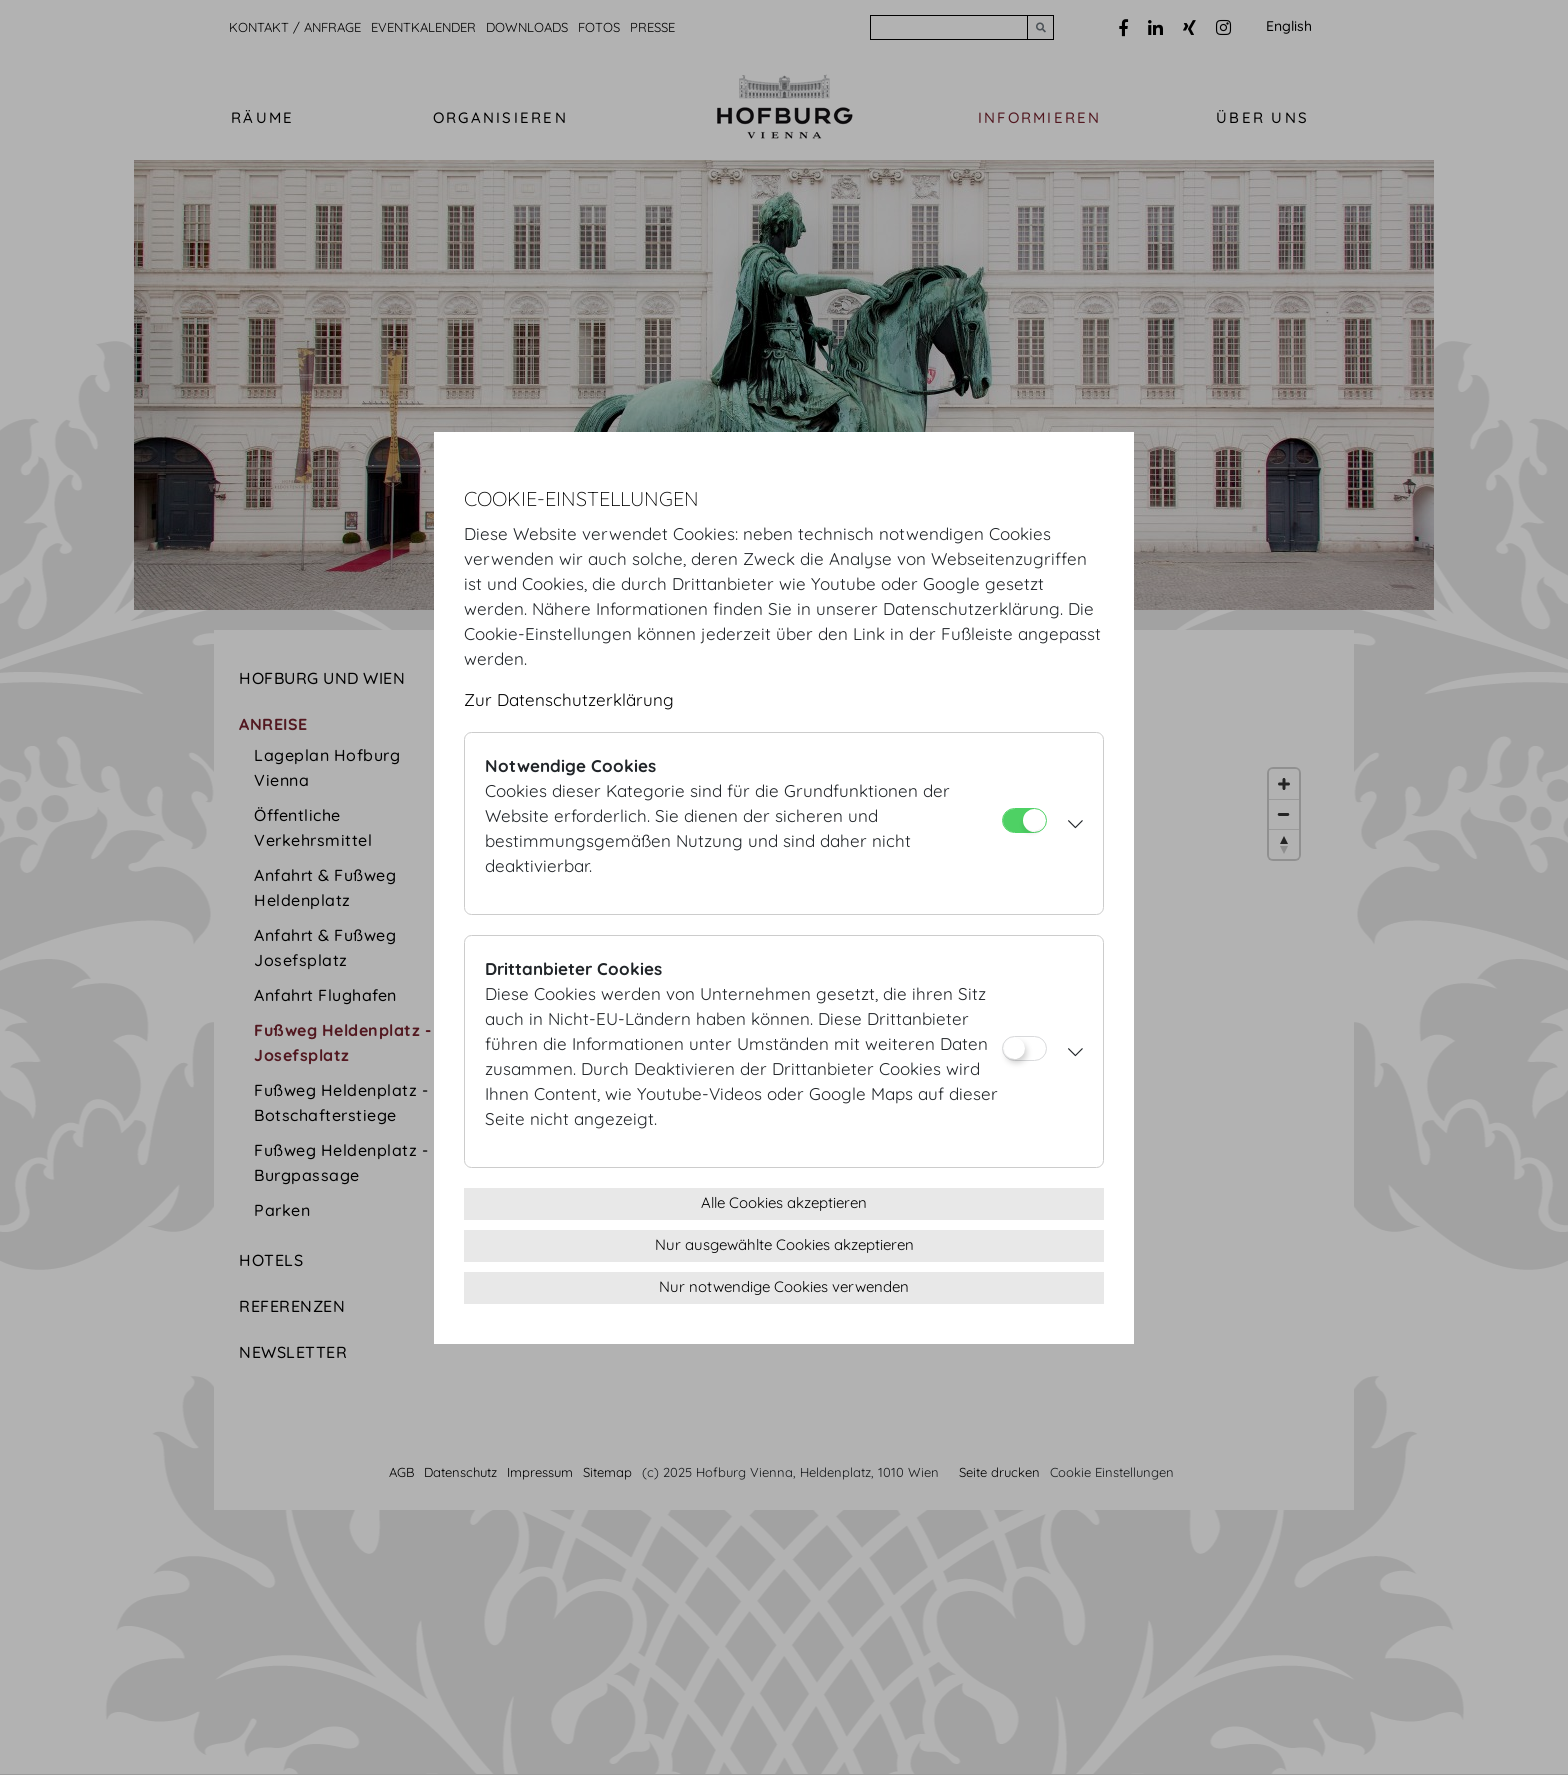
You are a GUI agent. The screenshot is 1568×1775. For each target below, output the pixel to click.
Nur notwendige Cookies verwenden (784, 1286)
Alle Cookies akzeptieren (784, 1202)
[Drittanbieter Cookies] (1024, 1048)
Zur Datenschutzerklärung (569, 699)
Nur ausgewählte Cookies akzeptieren (784, 1244)
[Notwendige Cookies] (1024, 820)
